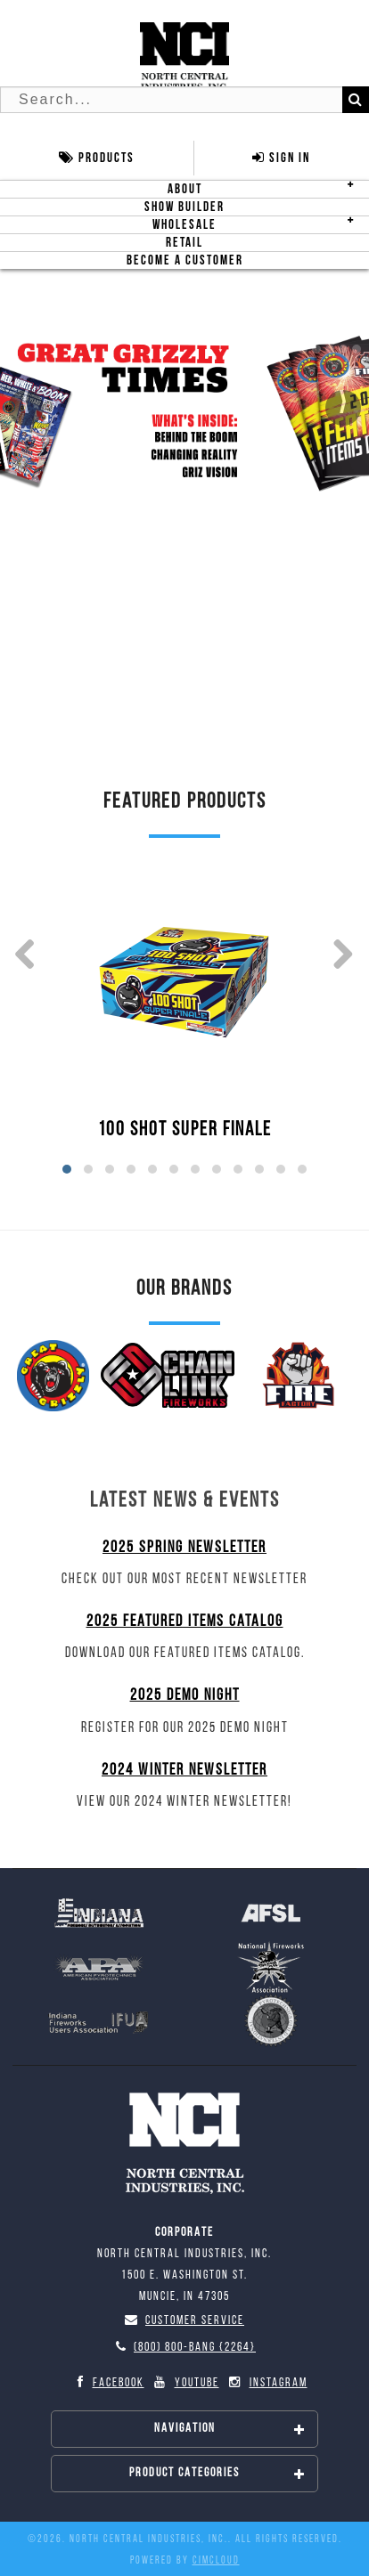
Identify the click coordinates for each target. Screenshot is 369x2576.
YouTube (185, 2383)
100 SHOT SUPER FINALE (185, 1130)
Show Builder (184, 207)
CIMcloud (216, 2561)
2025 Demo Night (185, 1695)
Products (97, 158)
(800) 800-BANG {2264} (184, 2347)
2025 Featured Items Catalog (184, 1621)
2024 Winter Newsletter (184, 1770)
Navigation (230, 2429)
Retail (184, 242)
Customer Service (184, 2321)
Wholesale (184, 224)
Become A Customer (185, 260)
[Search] (355, 99)
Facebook (107, 2383)
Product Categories (217, 2473)
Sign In (281, 158)
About (185, 189)
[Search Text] (184, 99)
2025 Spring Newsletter (184, 1548)
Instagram (267, 2383)
